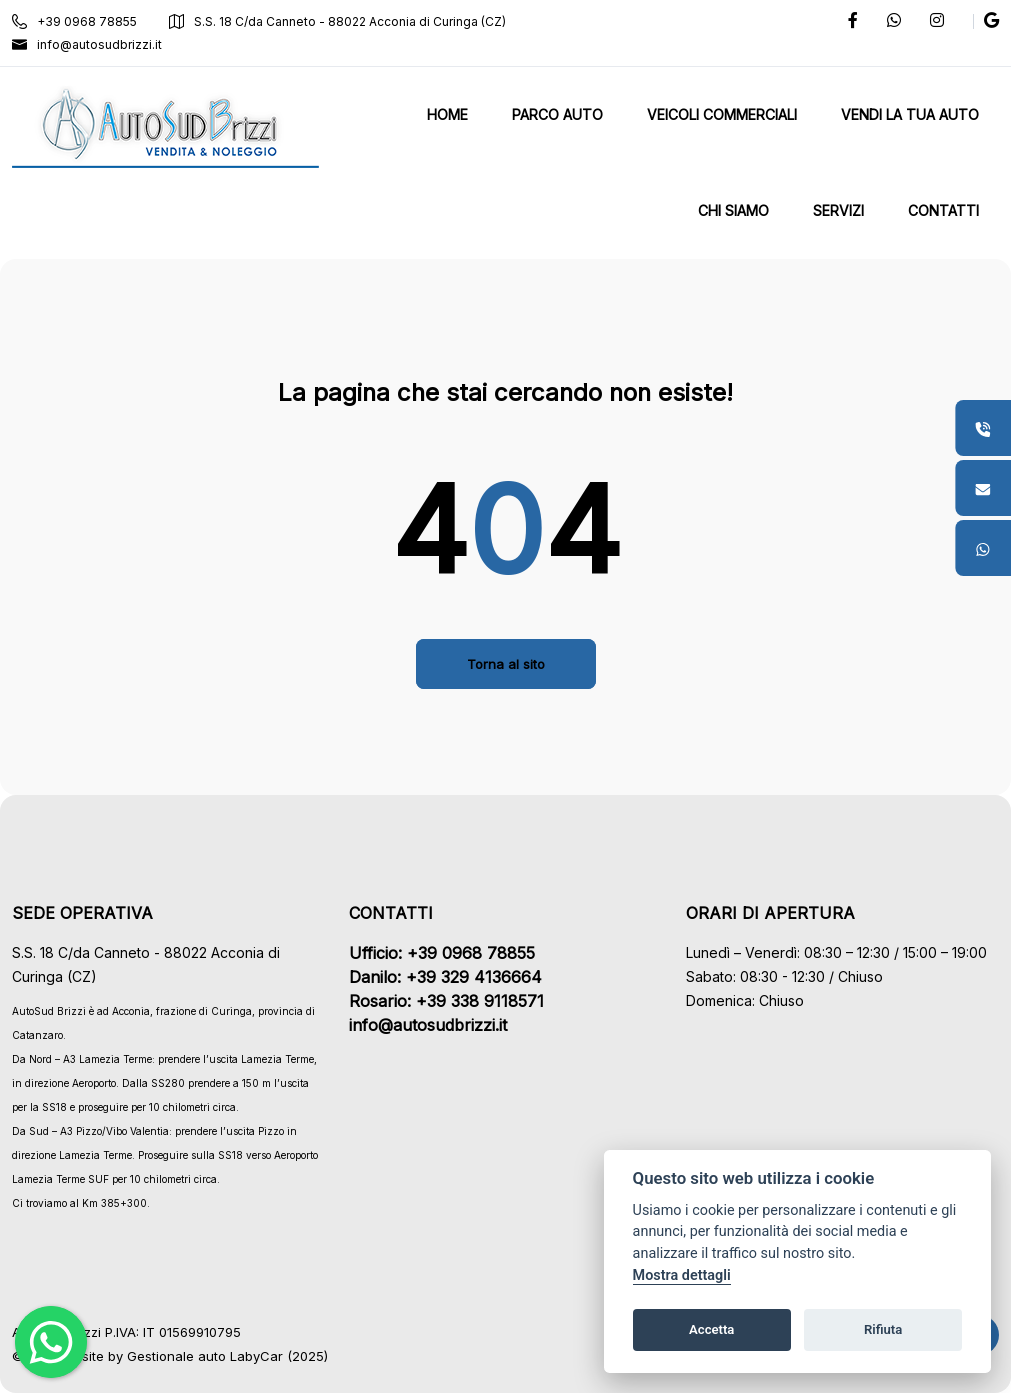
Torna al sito (506, 664)
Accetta (711, 1329)
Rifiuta (883, 1329)
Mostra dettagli (682, 1275)
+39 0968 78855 (74, 21)
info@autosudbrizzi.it (87, 44)
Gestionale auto (176, 1356)
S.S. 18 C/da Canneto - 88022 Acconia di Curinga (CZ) (337, 21)
